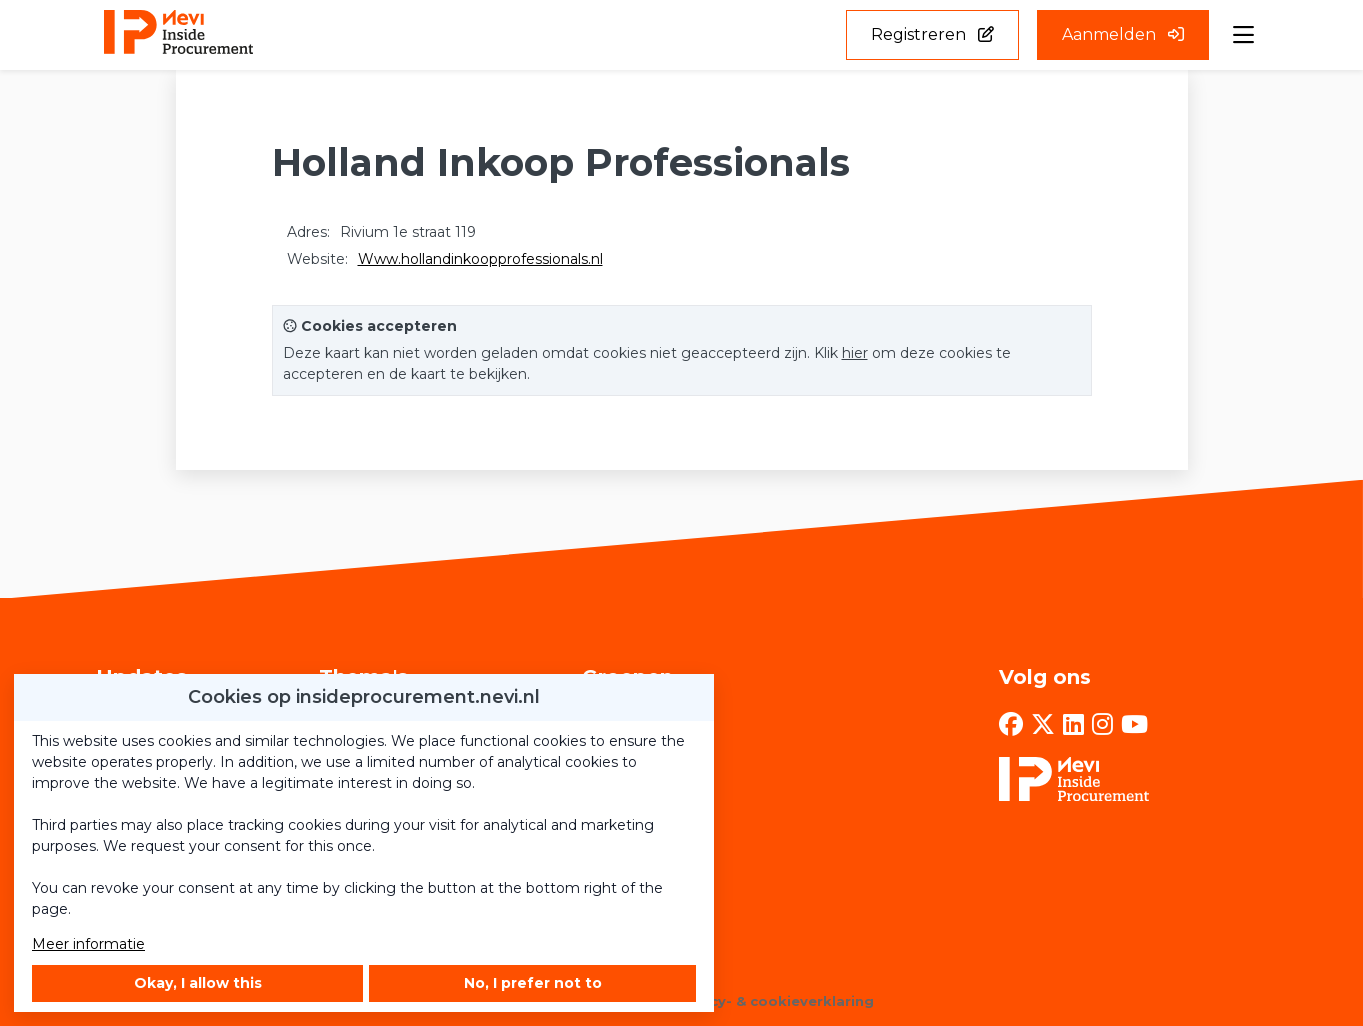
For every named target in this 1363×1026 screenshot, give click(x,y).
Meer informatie (88, 944)
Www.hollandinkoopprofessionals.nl (480, 259)
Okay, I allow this (198, 983)
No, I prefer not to (533, 983)
